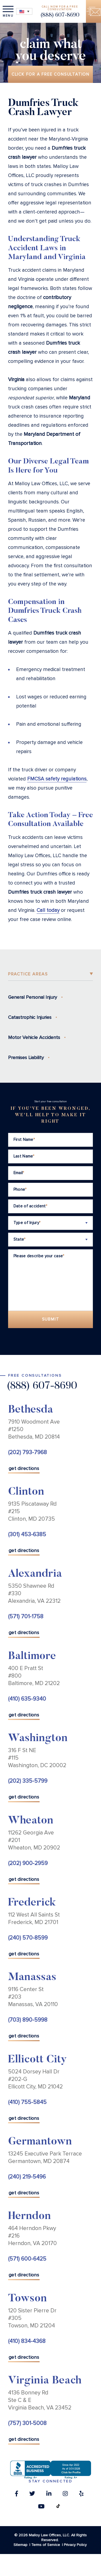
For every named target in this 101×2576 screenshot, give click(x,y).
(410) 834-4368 (27, 2341)
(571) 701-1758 (25, 1616)
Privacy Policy (75, 2544)
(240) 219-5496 (27, 2176)
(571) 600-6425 (27, 2259)
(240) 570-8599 (28, 1937)
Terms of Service (45, 2544)
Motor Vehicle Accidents (34, 1037)
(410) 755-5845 (27, 2102)
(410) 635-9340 (27, 1699)
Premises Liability (26, 1057)
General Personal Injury (32, 997)
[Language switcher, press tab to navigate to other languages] (24, 11)
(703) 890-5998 (27, 2020)
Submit (50, 1319)
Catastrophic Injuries (29, 1017)
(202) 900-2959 (28, 1863)
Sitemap (20, 2544)
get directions (24, 1468)
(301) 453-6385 (27, 1534)
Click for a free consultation (50, 74)
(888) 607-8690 (59, 15)
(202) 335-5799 (27, 1781)
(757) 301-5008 (27, 2423)
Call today (48, 910)
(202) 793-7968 (27, 1452)
